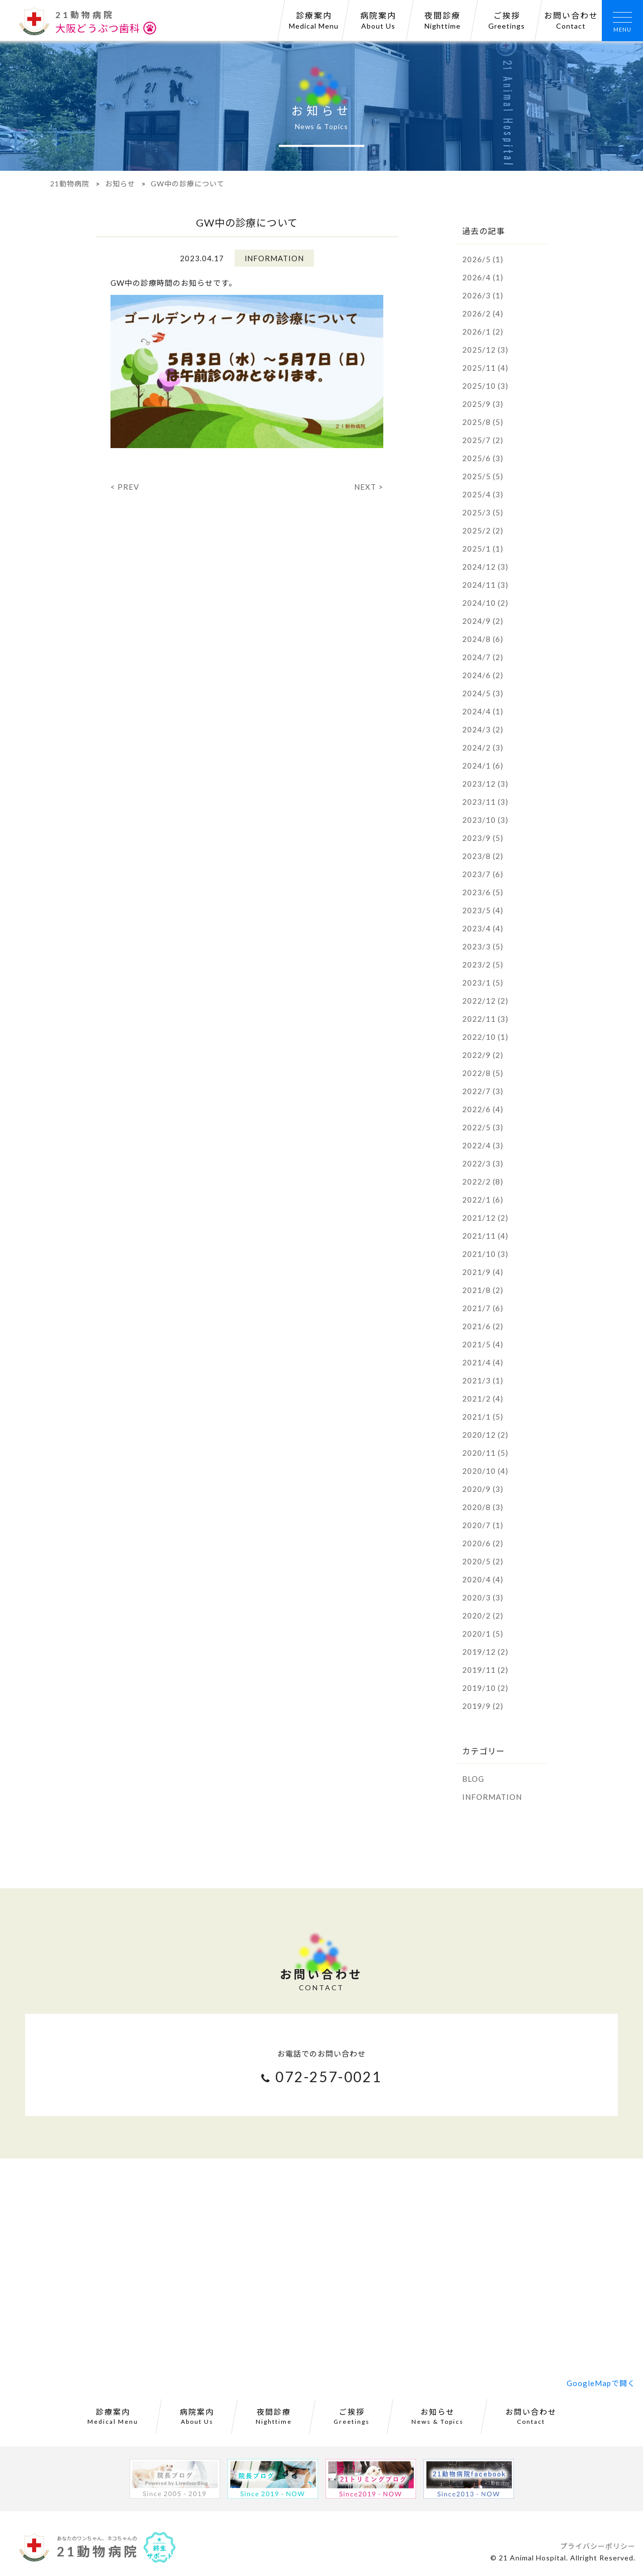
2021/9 (482, 1271)
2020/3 (482, 1597)
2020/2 (482, 1615)
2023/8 (482, 856)
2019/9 (482, 1705)
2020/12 (485, 1434)
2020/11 (485, 1452)
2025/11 (485, 367)
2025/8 (482, 421)
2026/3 (482, 295)
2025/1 (482, 548)
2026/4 (482, 277)
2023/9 (482, 837)
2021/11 (485, 1235)
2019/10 (485, 1687)
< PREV (125, 486)
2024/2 (482, 747)
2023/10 (485, 819)
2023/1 (482, 982)
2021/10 (485, 1253)
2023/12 (485, 783)
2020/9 (482, 1488)
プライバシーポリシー (597, 2546)
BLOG (473, 1779)
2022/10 (485, 1036)
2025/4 (482, 494)
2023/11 (485, 801)
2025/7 (482, 440)
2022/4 (482, 1145)
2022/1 (482, 1199)
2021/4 (482, 1362)
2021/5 (482, 1344)
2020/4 (482, 1579)
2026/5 (482, 259)
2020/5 (482, 1561)
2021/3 (482, 1380)
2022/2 (482, 1181)
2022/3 (482, 1163)
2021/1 (482, 1416)
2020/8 (482, 1507)
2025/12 (485, 349)
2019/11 (485, 1669)
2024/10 (485, 602)
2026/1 (482, 331)
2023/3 (482, 946)
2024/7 (482, 657)
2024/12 (485, 566)
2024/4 (482, 711)
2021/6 (482, 1326)
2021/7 (482, 1308)
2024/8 (482, 638)
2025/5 (482, 476)
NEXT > (368, 486)
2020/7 (482, 1525)
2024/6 (482, 675)
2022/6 (482, 1109)
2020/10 (485, 1470)
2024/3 (482, 729)
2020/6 (482, 1543)
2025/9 (482, 403)
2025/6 (482, 458)
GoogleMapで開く (601, 2383)
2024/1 (482, 765)
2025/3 (482, 512)
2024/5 (482, 693)
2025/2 (482, 530)
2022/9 (482, 1054)
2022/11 (485, 1018)
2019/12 (485, 1651)
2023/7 (482, 874)
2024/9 (482, 620)
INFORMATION (492, 1797)
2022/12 (485, 1000)
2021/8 (482, 1290)
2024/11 (485, 584)
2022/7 (482, 1091)
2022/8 (482, 1073)
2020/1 (482, 1633)
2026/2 (482, 313)
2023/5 (482, 910)
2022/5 (482, 1127)
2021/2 (482, 1398)
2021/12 (485, 1217)
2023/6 (482, 892)
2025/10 (485, 385)
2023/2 (482, 964)
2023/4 (482, 928)
